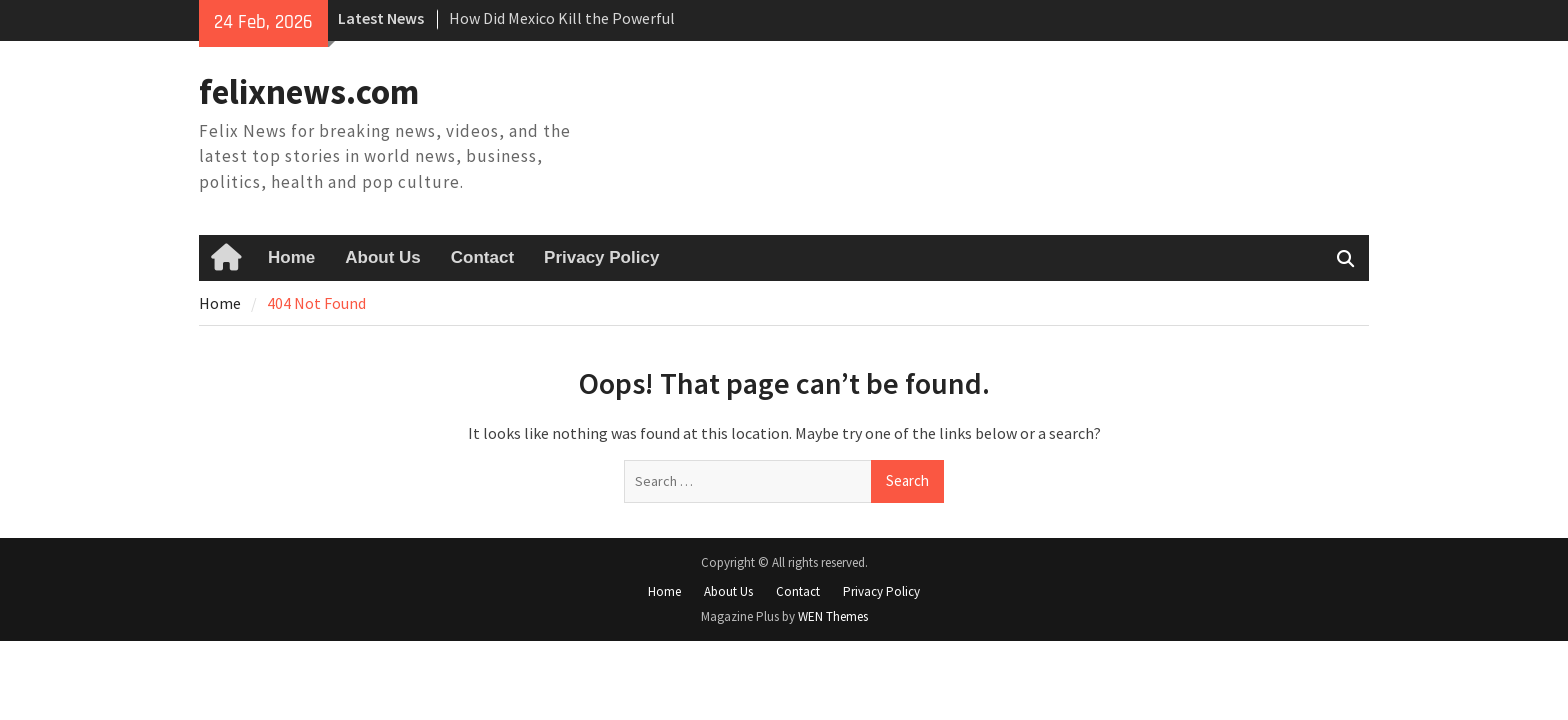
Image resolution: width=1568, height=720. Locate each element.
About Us (383, 257)
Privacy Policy (601, 257)
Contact (482, 257)
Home (291, 257)
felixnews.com (309, 92)
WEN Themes (833, 616)
